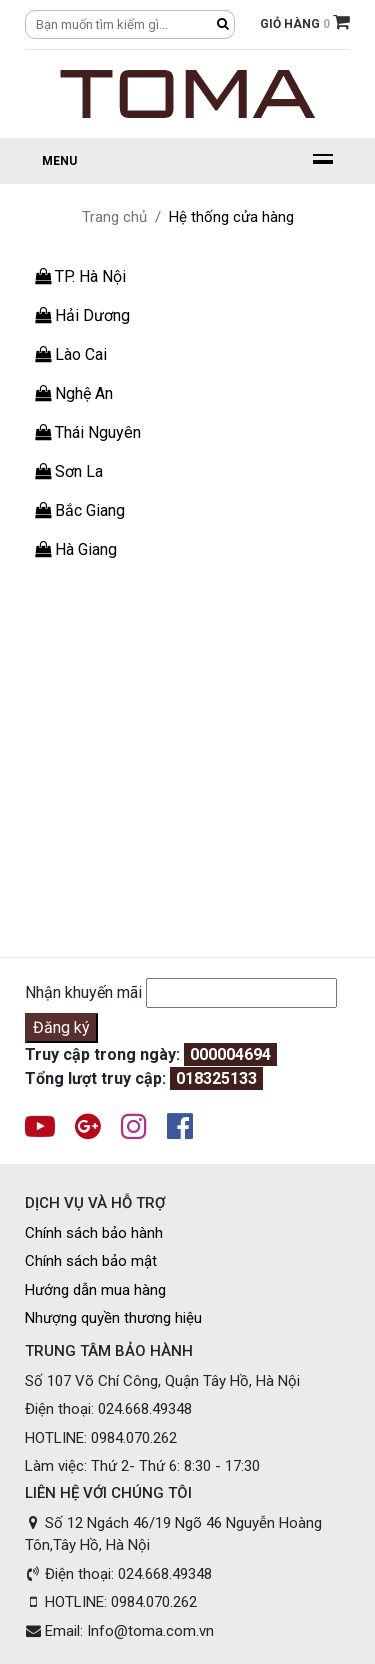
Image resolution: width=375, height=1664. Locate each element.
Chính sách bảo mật (91, 1261)
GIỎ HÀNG (305, 22)
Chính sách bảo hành (94, 1233)
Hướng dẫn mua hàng (95, 1290)
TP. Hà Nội (80, 276)
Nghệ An (74, 393)
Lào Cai (71, 354)
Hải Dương (82, 315)
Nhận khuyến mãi (83, 992)
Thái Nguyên (88, 432)
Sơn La (69, 471)
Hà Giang (76, 549)
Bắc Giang (80, 510)
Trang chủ (114, 217)
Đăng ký (61, 1027)
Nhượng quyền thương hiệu (113, 1318)
